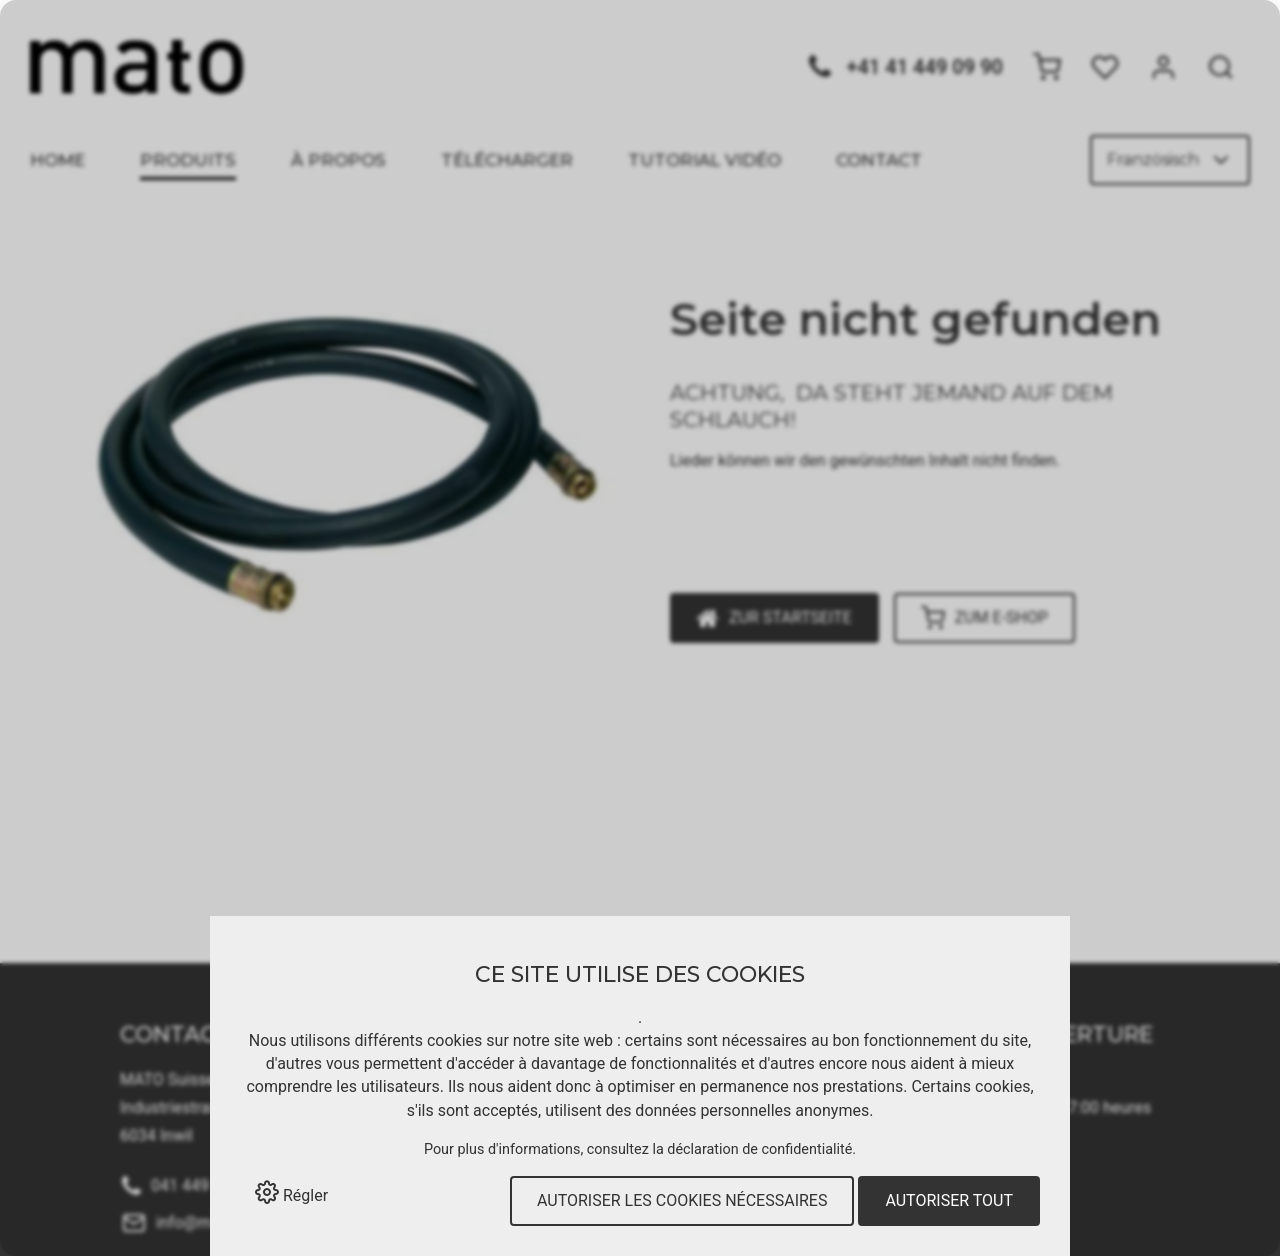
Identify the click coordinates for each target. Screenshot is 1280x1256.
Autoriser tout (949, 1200)
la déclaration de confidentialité (752, 1149)
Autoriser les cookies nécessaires (682, 1200)
